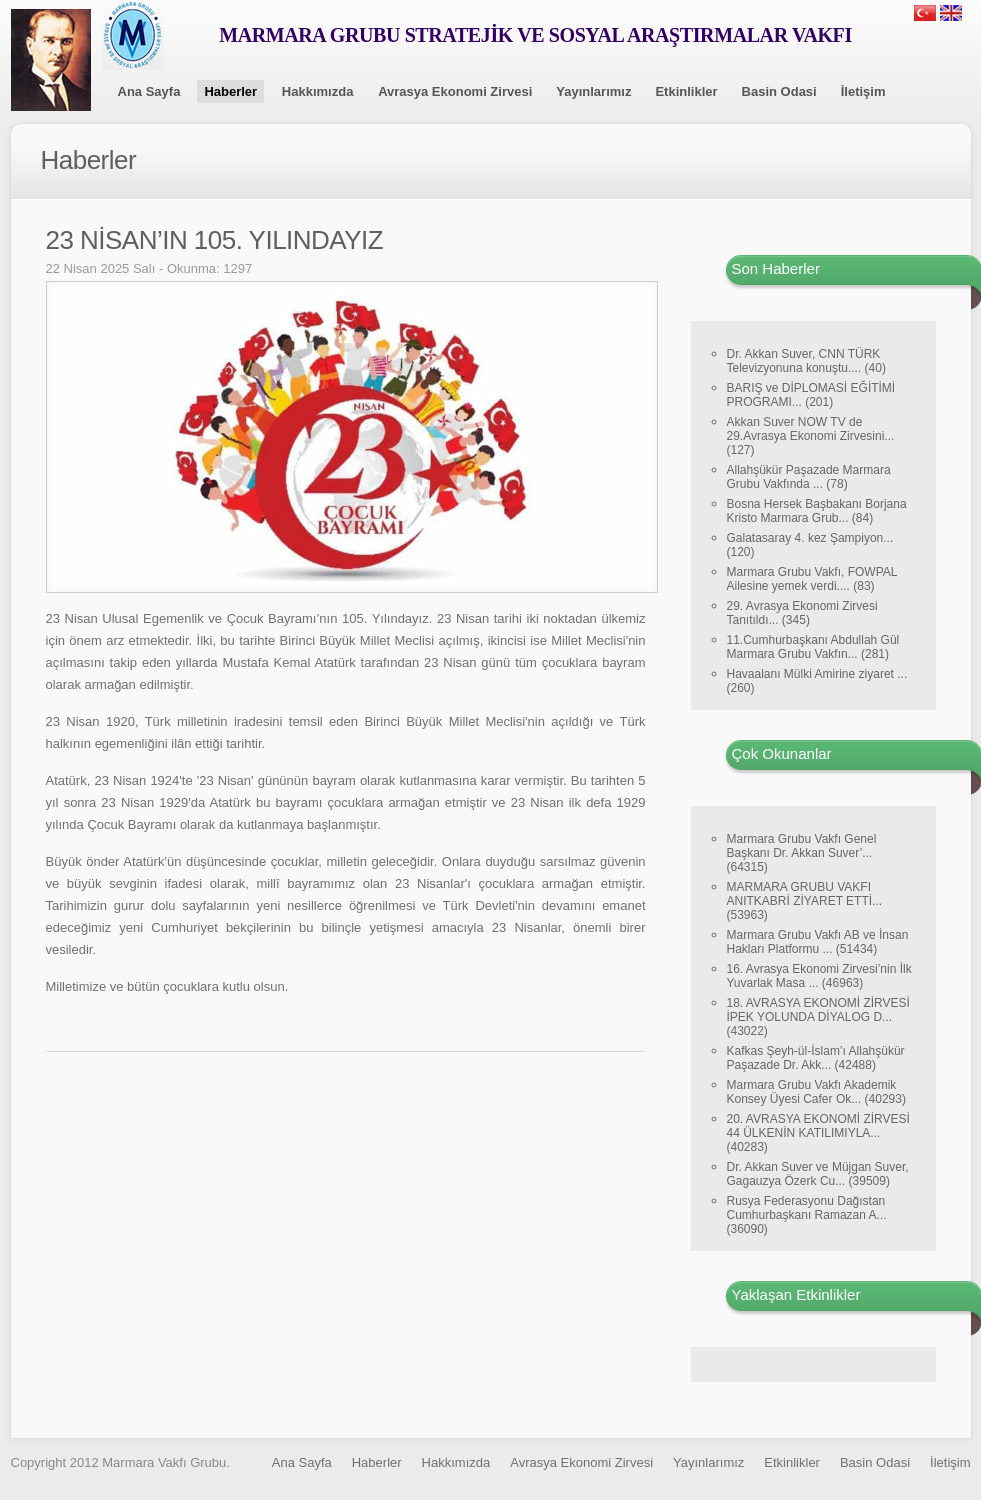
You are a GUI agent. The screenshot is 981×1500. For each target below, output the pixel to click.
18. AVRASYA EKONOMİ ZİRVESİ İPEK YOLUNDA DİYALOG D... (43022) (818, 1017)
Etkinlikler (686, 91)
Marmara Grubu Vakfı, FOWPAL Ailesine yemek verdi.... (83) (812, 579)
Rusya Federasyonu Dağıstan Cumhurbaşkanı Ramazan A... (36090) (807, 1215)
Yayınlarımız (593, 91)
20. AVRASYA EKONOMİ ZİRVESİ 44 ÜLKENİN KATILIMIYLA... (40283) (818, 1133)
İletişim (863, 91)
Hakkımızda (318, 91)
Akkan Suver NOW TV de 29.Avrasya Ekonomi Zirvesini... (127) (811, 436)
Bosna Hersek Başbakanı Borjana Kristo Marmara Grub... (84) (817, 511)
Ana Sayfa (149, 91)
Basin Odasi (779, 91)
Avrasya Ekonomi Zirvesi (455, 91)
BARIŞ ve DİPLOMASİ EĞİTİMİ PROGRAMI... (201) (811, 395)
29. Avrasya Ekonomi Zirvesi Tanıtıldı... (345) (802, 613)
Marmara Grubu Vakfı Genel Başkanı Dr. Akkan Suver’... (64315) (802, 853)
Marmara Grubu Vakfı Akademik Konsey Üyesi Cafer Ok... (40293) (816, 1092)
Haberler (230, 91)
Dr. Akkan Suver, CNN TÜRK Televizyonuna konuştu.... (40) (806, 361)
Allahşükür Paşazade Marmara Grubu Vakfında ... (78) (809, 477)
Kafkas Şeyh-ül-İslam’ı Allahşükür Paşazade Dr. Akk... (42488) (816, 1058)
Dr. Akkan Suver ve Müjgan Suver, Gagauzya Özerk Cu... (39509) (818, 1174)
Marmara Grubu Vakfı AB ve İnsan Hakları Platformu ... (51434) (818, 942)
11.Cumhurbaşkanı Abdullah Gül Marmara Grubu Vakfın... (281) (813, 647)
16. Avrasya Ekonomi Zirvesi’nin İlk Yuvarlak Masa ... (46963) (819, 976)
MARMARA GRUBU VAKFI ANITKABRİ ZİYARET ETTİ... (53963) (805, 901)
